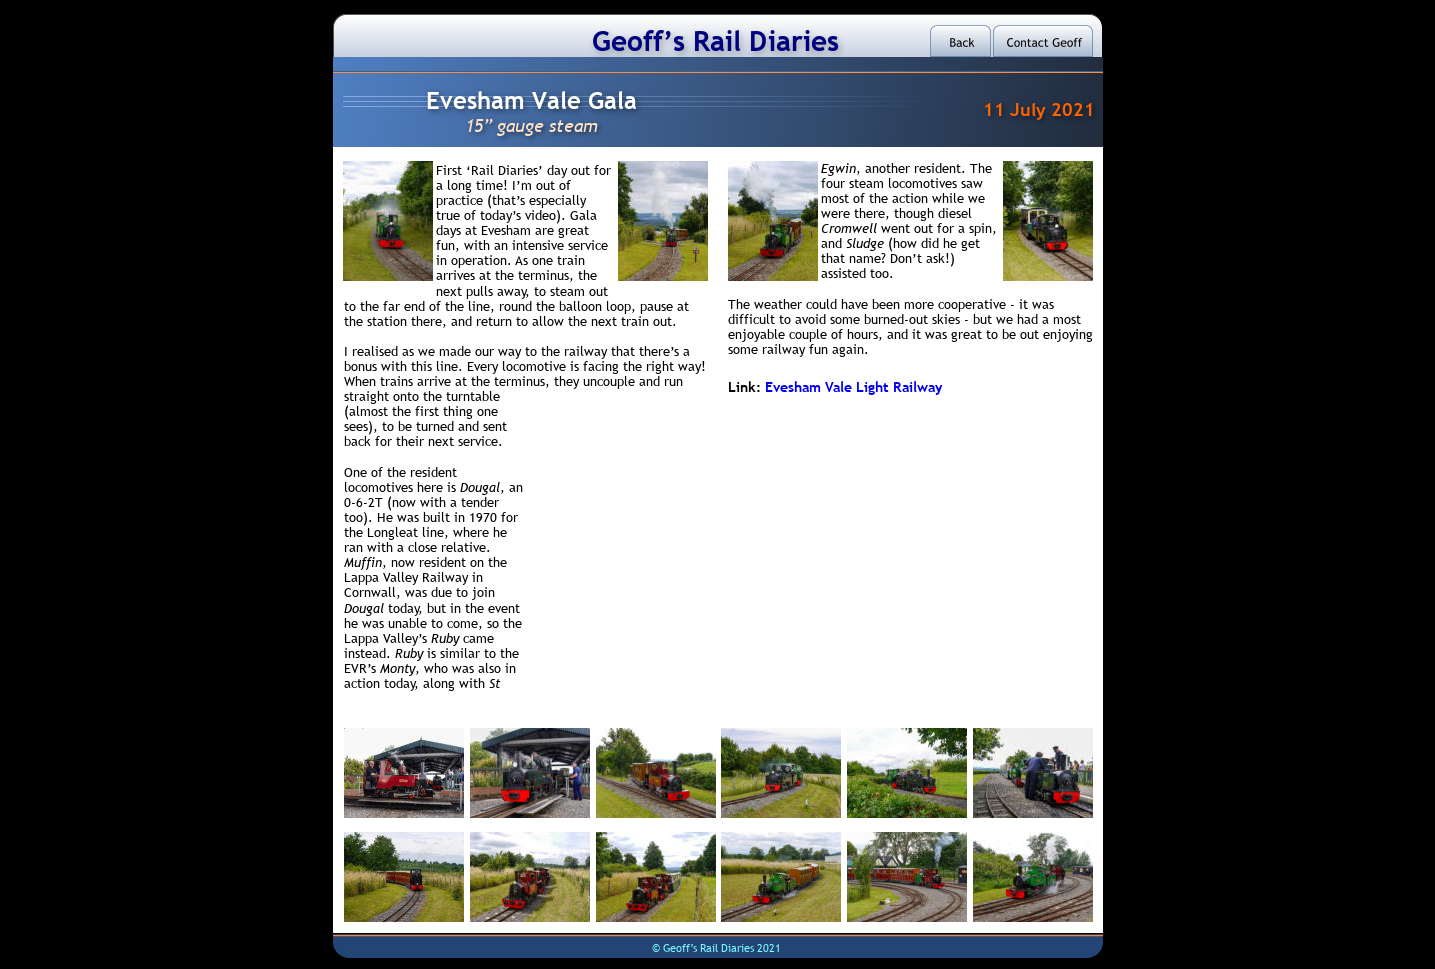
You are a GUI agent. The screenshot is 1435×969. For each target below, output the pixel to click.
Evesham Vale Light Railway (853, 387)
